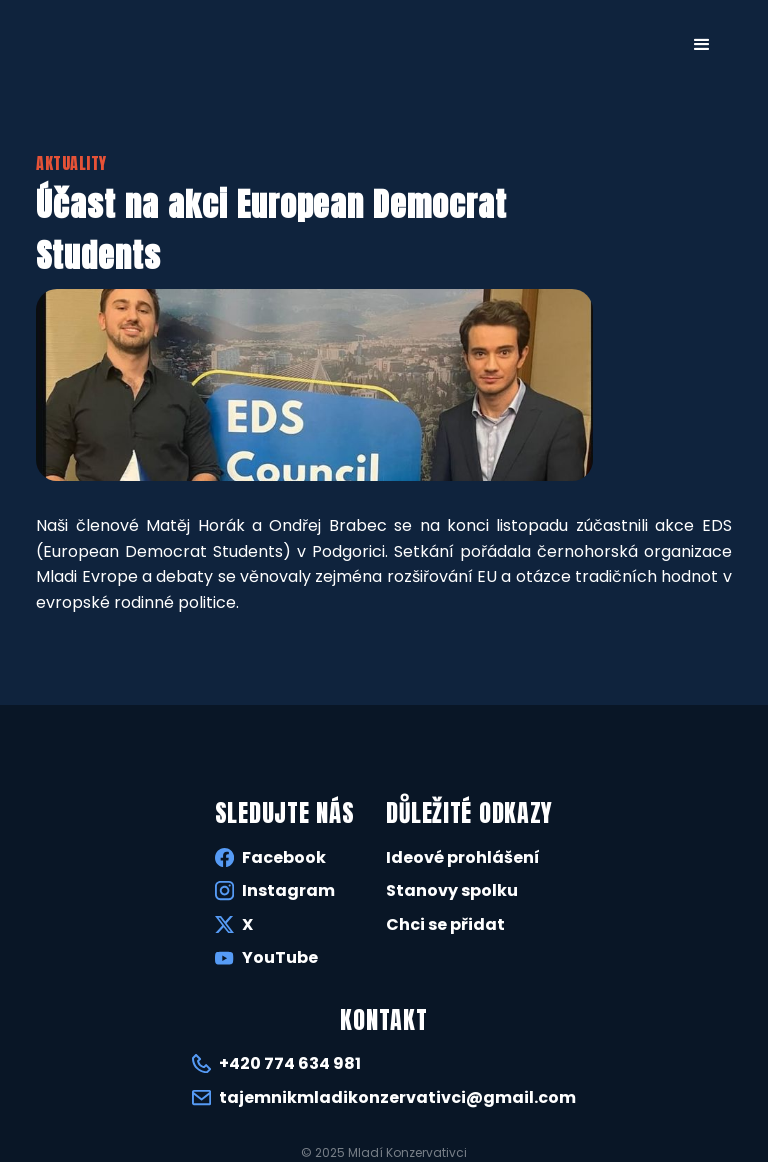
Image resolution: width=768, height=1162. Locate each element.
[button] (702, 45)
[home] (76, 43)
